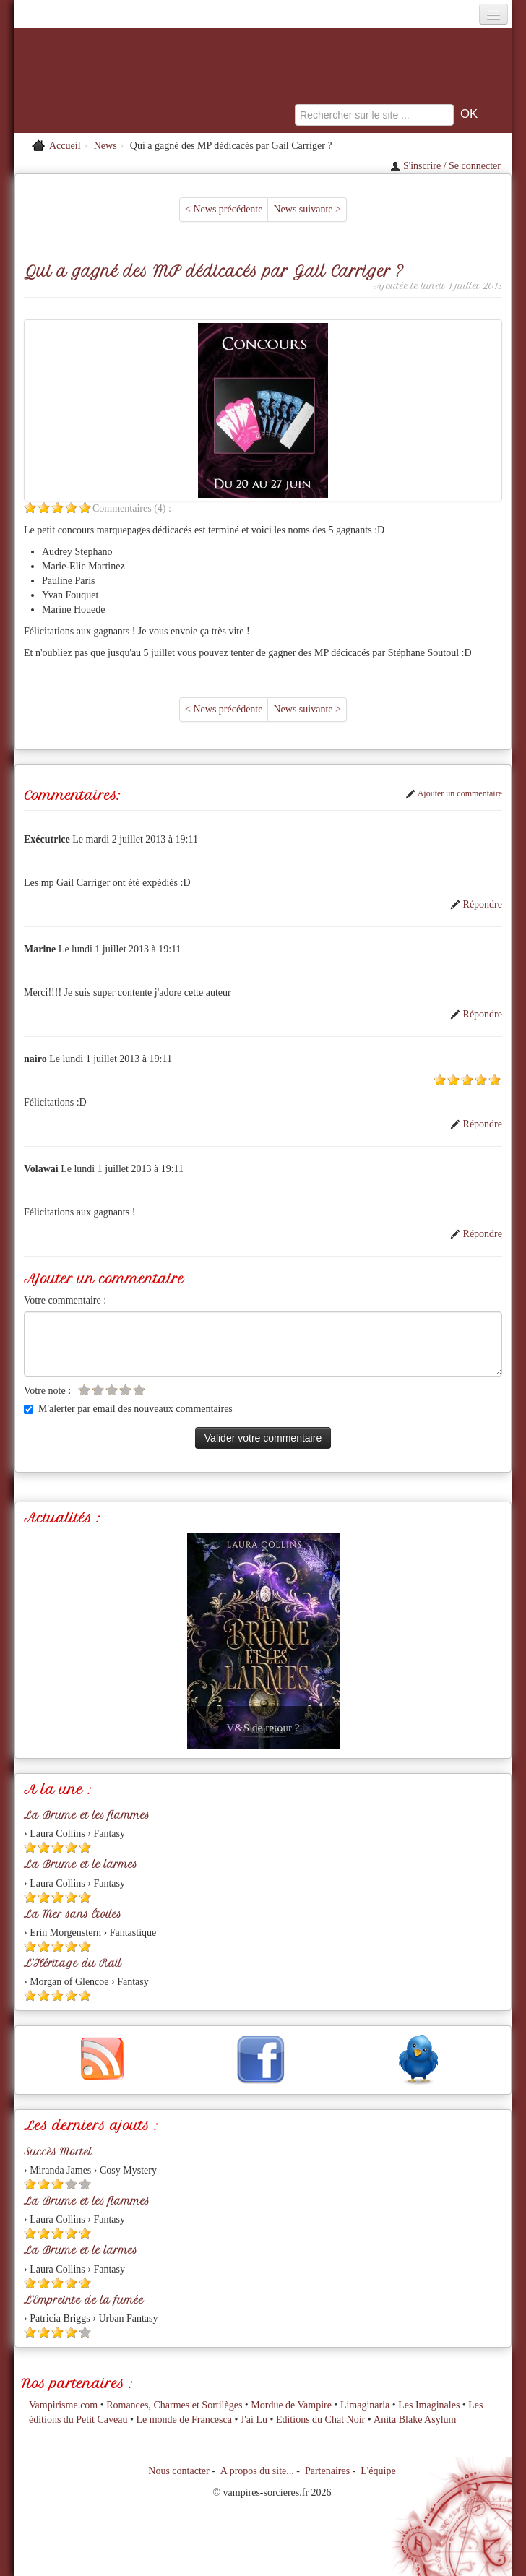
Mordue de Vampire (291, 2405)
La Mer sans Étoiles (72, 1914)
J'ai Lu (254, 2419)
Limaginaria (364, 2405)
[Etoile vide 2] (98, 1390)
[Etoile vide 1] (84, 1390)
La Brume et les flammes (87, 1815)
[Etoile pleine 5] (85, 507)
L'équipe (378, 2470)
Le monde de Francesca (184, 2419)
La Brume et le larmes (80, 1864)
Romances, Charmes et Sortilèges (174, 2405)
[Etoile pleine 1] (30, 507)
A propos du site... (257, 2470)
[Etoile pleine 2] (44, 507)
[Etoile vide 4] (125, 1390)
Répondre (476, 904)
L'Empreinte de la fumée (84, 2300)
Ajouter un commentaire (453, 793)
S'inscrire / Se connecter (445, 165)
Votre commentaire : (65, 1300)
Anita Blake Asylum (415, 2419)
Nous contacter (178, 2470)
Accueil (65, 145)
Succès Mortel (58, 2152)
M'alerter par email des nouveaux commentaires (128, 1408)
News (105, 145)
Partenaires (327, 2470)
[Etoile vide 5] (139, 1390)
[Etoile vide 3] (111, 1390)
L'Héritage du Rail (72, 1963)
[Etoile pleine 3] (57, 507)
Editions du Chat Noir (320, 2419)
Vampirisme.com (63, 2405)
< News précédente (223, 209)
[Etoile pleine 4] (71, 507)
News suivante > (306, 209)
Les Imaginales (429, 2405)
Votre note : (47, 1390)
